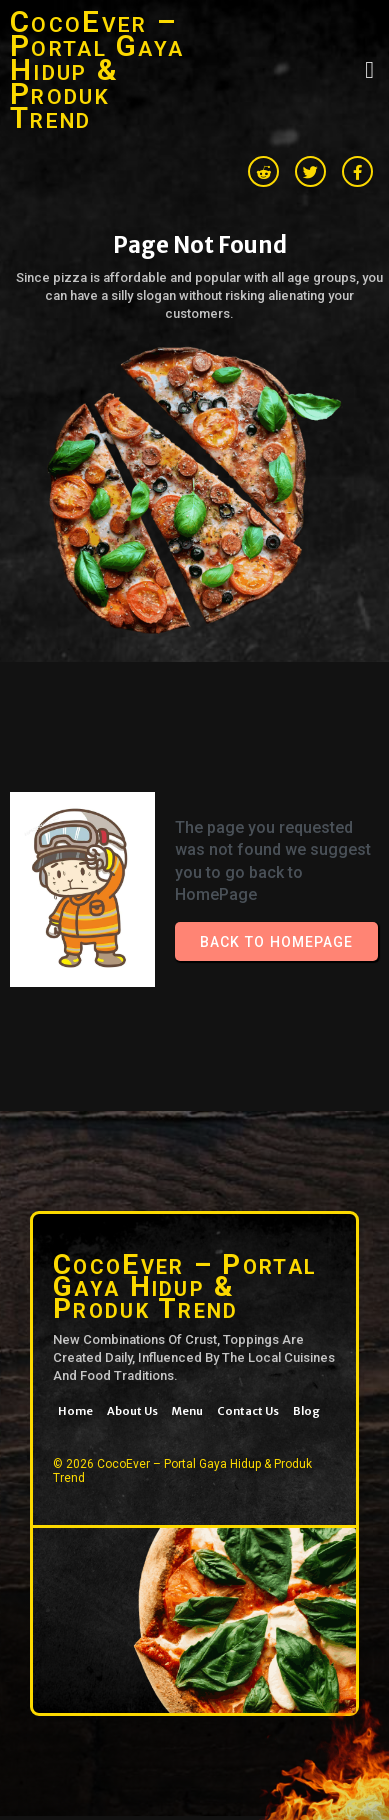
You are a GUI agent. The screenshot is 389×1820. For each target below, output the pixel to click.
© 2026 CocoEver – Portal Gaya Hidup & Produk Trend (182, 1471)
